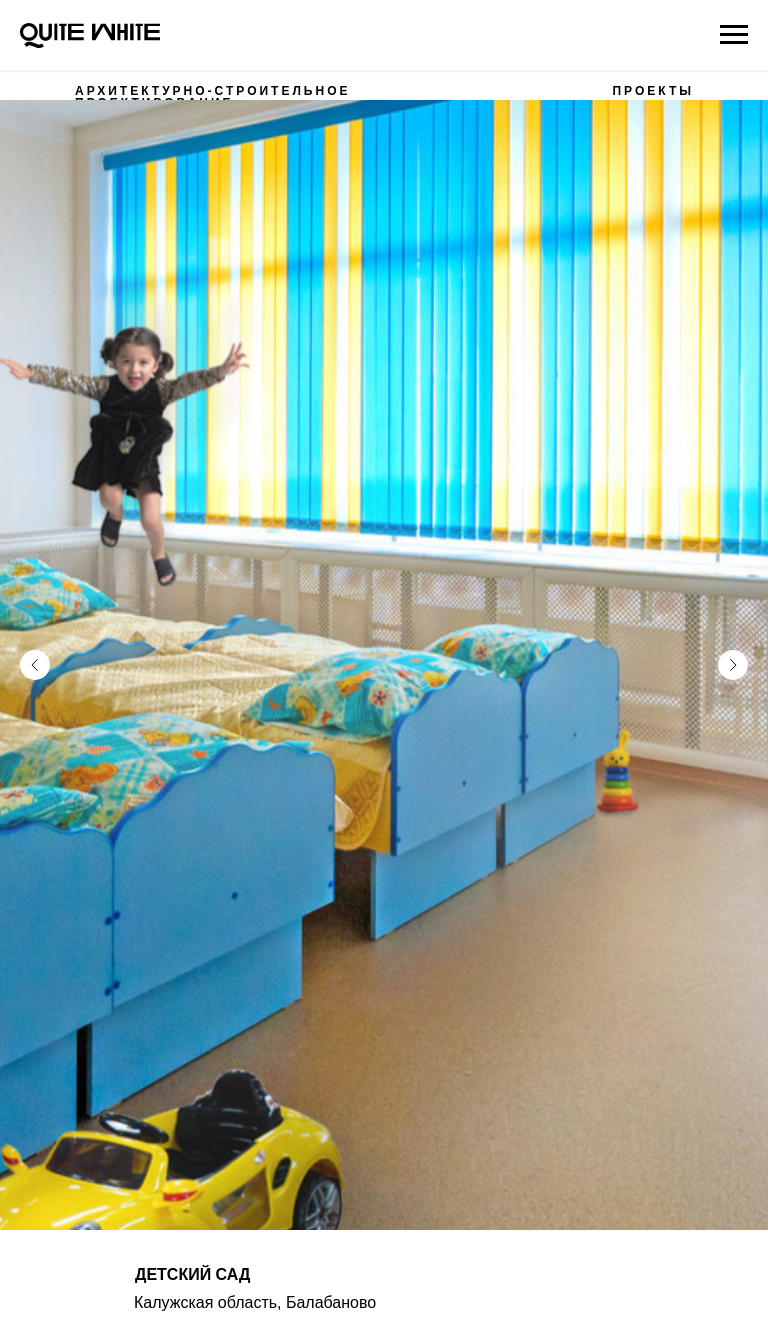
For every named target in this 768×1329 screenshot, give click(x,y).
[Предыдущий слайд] (35, 639)
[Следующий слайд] (733, 639)
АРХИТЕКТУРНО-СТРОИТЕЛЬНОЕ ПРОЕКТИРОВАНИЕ (212, 97)
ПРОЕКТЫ (653, 91)
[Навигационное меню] (734, 35)
